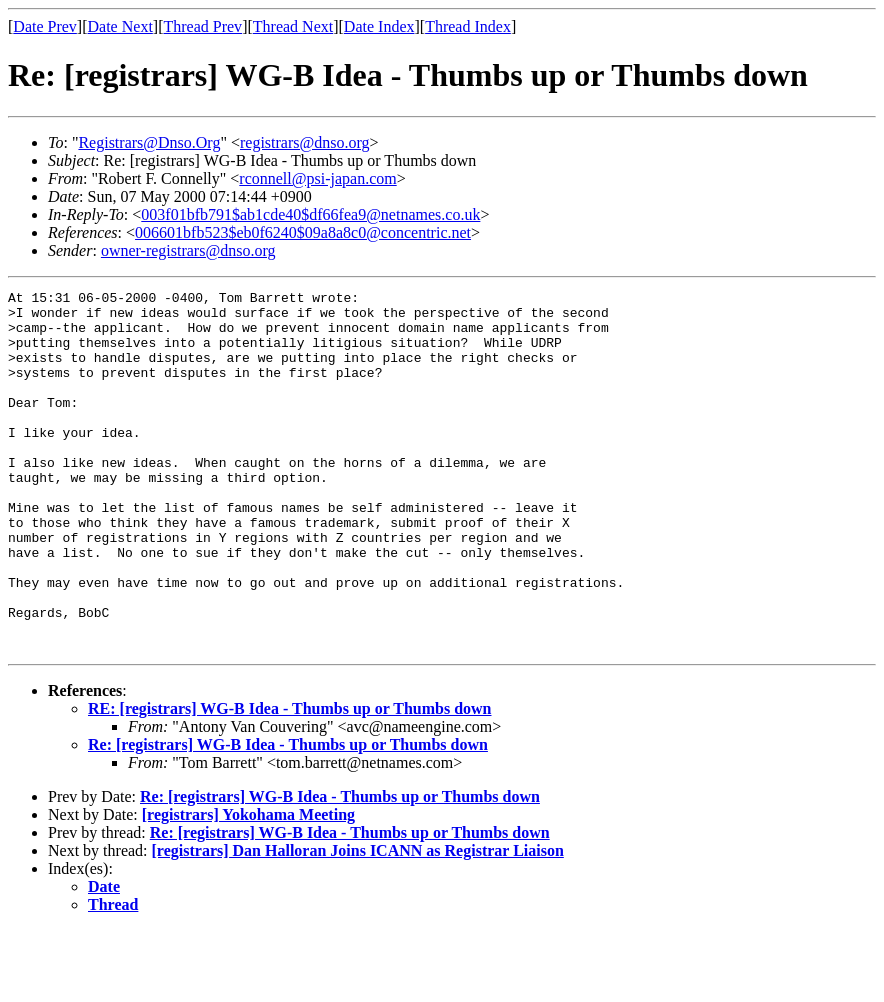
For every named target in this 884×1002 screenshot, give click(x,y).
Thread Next (293, 26)
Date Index (379, 26)
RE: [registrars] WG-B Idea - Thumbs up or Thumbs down (290, 780)
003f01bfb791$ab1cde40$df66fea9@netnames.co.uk (310, 214)
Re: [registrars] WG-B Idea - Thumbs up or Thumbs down (288, 816)
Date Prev (45, 26)
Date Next (120, 26)
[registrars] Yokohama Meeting (248, 886)
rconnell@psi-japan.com (317, 178)
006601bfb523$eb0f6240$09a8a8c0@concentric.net (303, 232)
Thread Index (468, 26)
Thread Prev (202, 26)
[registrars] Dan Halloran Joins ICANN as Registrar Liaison (358, 922)
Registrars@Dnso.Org (149, 142)
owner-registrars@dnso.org (188, 250)
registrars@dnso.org (305, 142)
